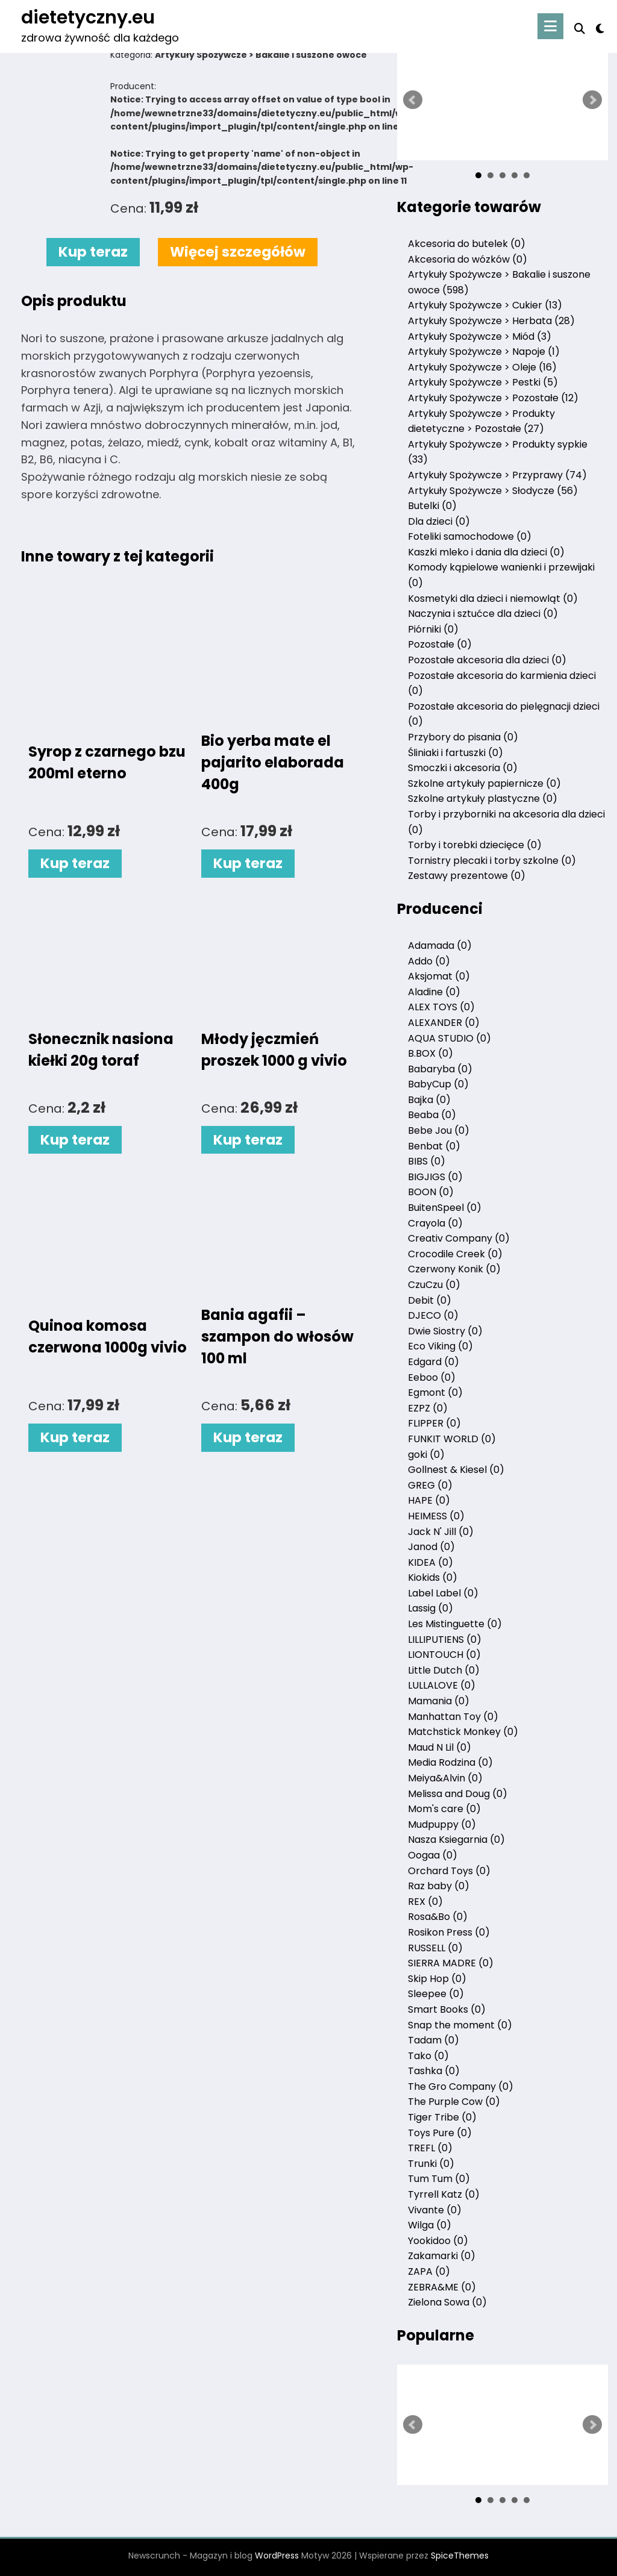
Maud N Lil (439, 1747)
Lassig (430, 1608)
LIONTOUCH (444, 1655)
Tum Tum (439, 2179)
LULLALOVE (441, 1685)
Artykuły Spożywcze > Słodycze (493, 491)
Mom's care (444, 1809)
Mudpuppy (442, 1824)
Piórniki (433, 629)
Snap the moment (460, 2025)
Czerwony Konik (454, 1269)
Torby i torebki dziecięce (475, 845)
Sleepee (436, 1994)
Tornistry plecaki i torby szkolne (492, 861)
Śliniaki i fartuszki (455, 753)
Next (592, 100)
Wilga (429, 2225)
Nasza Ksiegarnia (456, 1839)
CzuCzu (434, 1285)
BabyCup (438, 1084)
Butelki (432, 506)
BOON (431, 1192)
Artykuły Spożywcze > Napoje (484, 351)
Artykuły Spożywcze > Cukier (485, 305)
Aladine (434, 992)
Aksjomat (439, 976)
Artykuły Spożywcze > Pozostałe (493, 398)
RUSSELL (435, 1948)
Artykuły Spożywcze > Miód (479, 336)
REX (425, 1902)
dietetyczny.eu (88, 17)
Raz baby (438, 1886)
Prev (412, 100)
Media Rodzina (450, 1762)
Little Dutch (444, 1670)
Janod (431, 1547)
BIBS (426, 1161)
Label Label (443, 1593)
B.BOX (430, 1053)
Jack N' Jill (441, 1532)
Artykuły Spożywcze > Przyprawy (497, 475)
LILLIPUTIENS (444, 1639)
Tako (428, 2056)
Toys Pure (440, 2133)
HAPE (429, 1500)
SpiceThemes (460, 2555)
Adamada (440, 945)
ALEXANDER (444, 1023)
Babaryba (440, 1069)
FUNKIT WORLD (452, 1439)
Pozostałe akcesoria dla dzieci (487, 660)
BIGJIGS (435, 1177)
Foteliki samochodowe (469, 536)
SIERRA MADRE (450, 1963)
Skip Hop (437, 1979)
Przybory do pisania (463, 737)
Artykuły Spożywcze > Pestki (483, 382)
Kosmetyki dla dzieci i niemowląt (493, 598)
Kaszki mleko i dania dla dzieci (486, 552)
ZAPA (429, 2271)
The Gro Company (460, 2086)
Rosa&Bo (438, 1917)
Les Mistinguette (455, 1624)
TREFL (430, 2148)
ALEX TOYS (441, 1007)
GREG (430, 1485)
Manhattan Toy (453, 1717)
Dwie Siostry (445, 1331)
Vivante (435, 2210)
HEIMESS (436, 1516)
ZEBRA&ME (442, 2287)
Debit (429, 1300)
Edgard (433, 1362)
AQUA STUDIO (449, 1038)
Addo (429, 961)
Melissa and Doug (457, 1794)
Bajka (429, 1100)
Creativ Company (459, 1238)
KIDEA (430, 1562)
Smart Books (447, 2009)
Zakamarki (441, 2256)
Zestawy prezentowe (466, 876)
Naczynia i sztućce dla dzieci (483, 614)
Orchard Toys (449, 1871)
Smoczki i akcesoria (463, 768)
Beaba (432, 1115)
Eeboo (432, 1377)
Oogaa (432, 1855)
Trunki (431, 2164)
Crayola (435, 1223)
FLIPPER (434, 1423)
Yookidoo (438, 2241)
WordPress (277, 2555)
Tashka (434, 2071)
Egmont (435, 1392)
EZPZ (428, 1408)
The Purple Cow (454, 2102)
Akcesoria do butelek (466, 244)
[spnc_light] (600, 27)
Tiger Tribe (442, 2117)
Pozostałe (440, 644)
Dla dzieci (439, 521)
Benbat (434, 1146)
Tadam (433, 2040)
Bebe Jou (438, 1130)
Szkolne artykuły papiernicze (484, 783)
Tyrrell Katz (444, 2194)
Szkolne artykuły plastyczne (482, 798)
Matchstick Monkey (463, 1732)
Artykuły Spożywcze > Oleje (482, 367)
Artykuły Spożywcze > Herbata (491, 321)
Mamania (438, 1701)
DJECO (433, 1315)
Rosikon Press (449, 1932)
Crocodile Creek (455, 1254)
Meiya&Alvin (445, 1778)
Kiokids (432, 1577)
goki (426, 1455)
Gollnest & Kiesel (456, 1470)
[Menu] (550, 26)
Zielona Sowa (447, 2302)
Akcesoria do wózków (467, 259)
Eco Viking (440, 1346)
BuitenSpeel (444, 1208)
